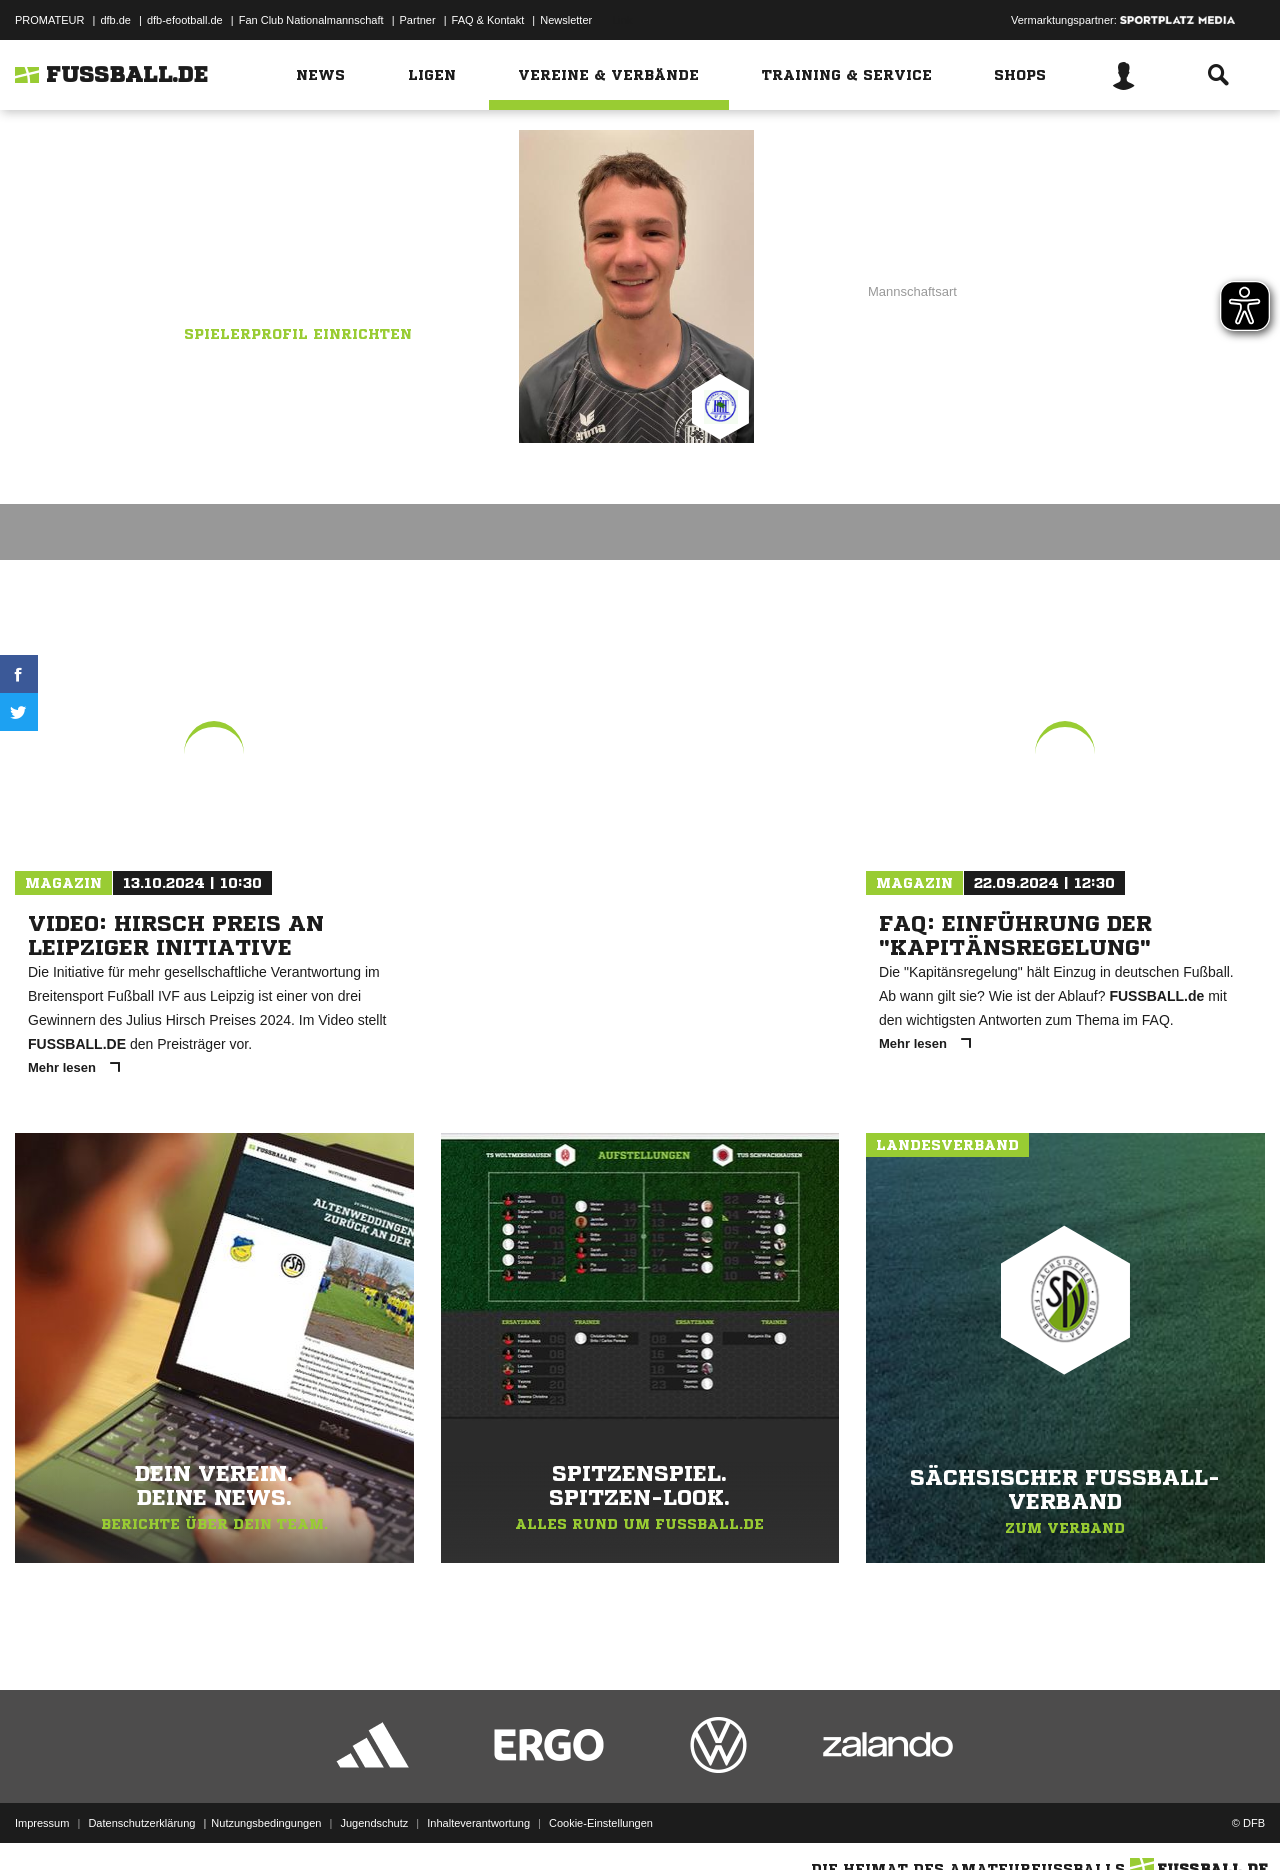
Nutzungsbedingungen (266, 1823)
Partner (418, 20)
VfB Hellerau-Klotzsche (299, 267)
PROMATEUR (49, 20)
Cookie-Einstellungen (601, 1823)
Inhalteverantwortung (478, 1823)
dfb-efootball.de (185, 20)
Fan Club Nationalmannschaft (311, 20)
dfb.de (115, 20)
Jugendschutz (374, 1823)
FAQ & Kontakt (488, 20)
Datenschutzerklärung (141, 1823)
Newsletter (566, 20)
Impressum (42, 1823)
